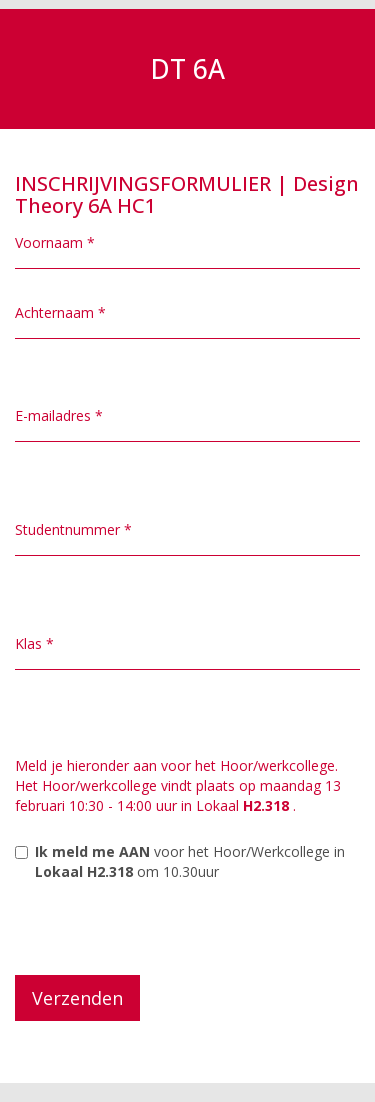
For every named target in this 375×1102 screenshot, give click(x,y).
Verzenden (77, 998)
